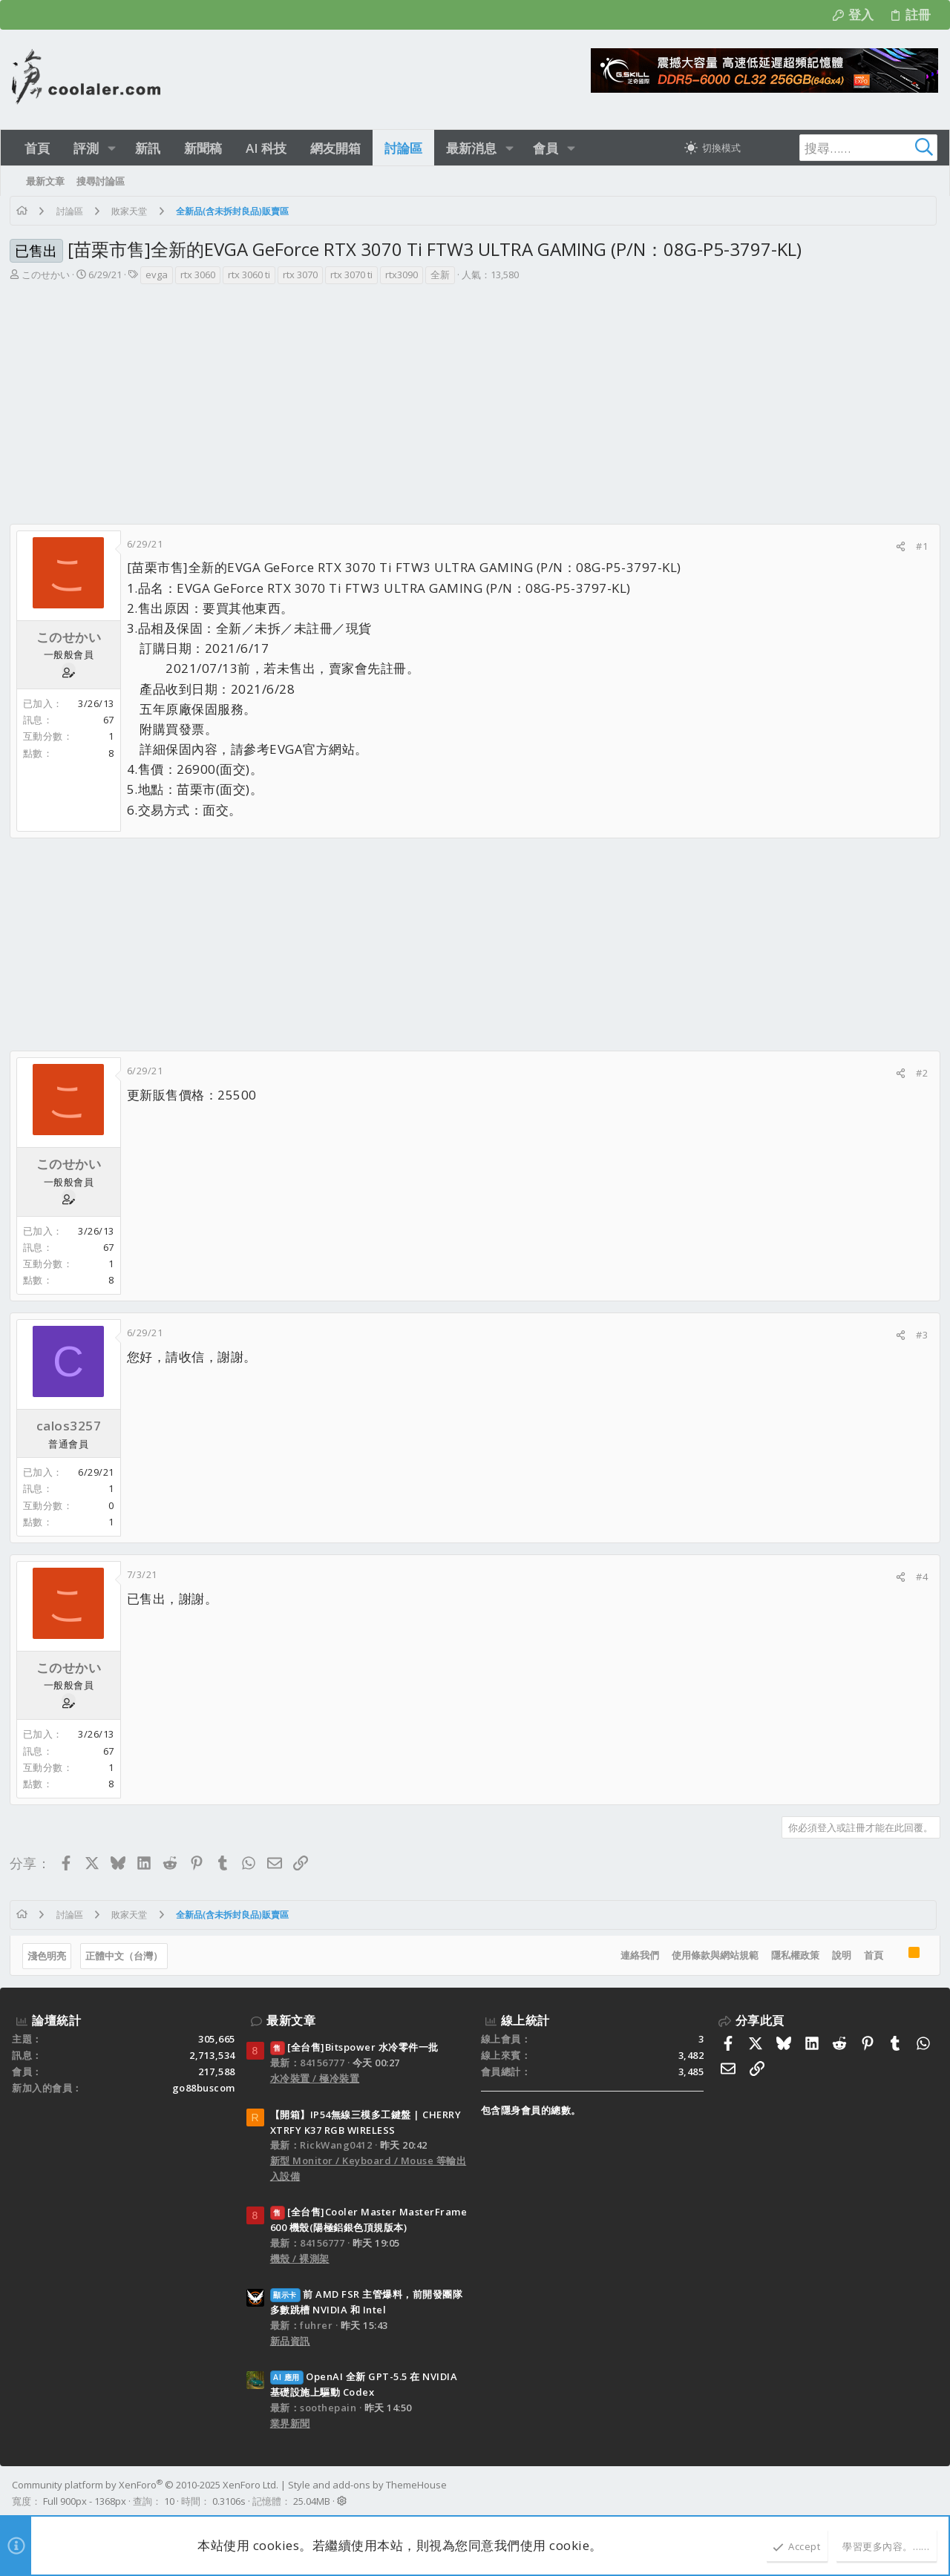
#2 (920, 1073)
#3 (920, 1334)
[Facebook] (931, 2493)
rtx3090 (403, 274)
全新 (442, 274)
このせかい (48, 274)
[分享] (898, 546)
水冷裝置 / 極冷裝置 (315, 2078)
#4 (920, 1576)
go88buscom (203, 2087)
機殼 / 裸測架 (300, 2258)
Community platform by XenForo (145, 2484)
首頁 (871, 1955)
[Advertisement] (473, 397)
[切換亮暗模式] (712, 147)
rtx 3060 (200, 274)
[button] (111, 148)
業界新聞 (290, 2423)
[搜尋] (845, 147)
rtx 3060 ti (251, 274)
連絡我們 (637, 1955)
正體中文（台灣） (126, 1955)
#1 (920, 546)
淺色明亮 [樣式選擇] (49, 1955)
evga (159, 274)
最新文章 (290, 2020)
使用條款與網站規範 (712, 1955)
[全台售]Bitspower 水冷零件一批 (354, 2047)
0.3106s (229, 2501)
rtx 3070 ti (353, 274)
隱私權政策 (793, 1955)
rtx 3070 (302, 274)
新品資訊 (290, 2340)
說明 (839, 1955)
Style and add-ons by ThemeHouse (367, 2484)
